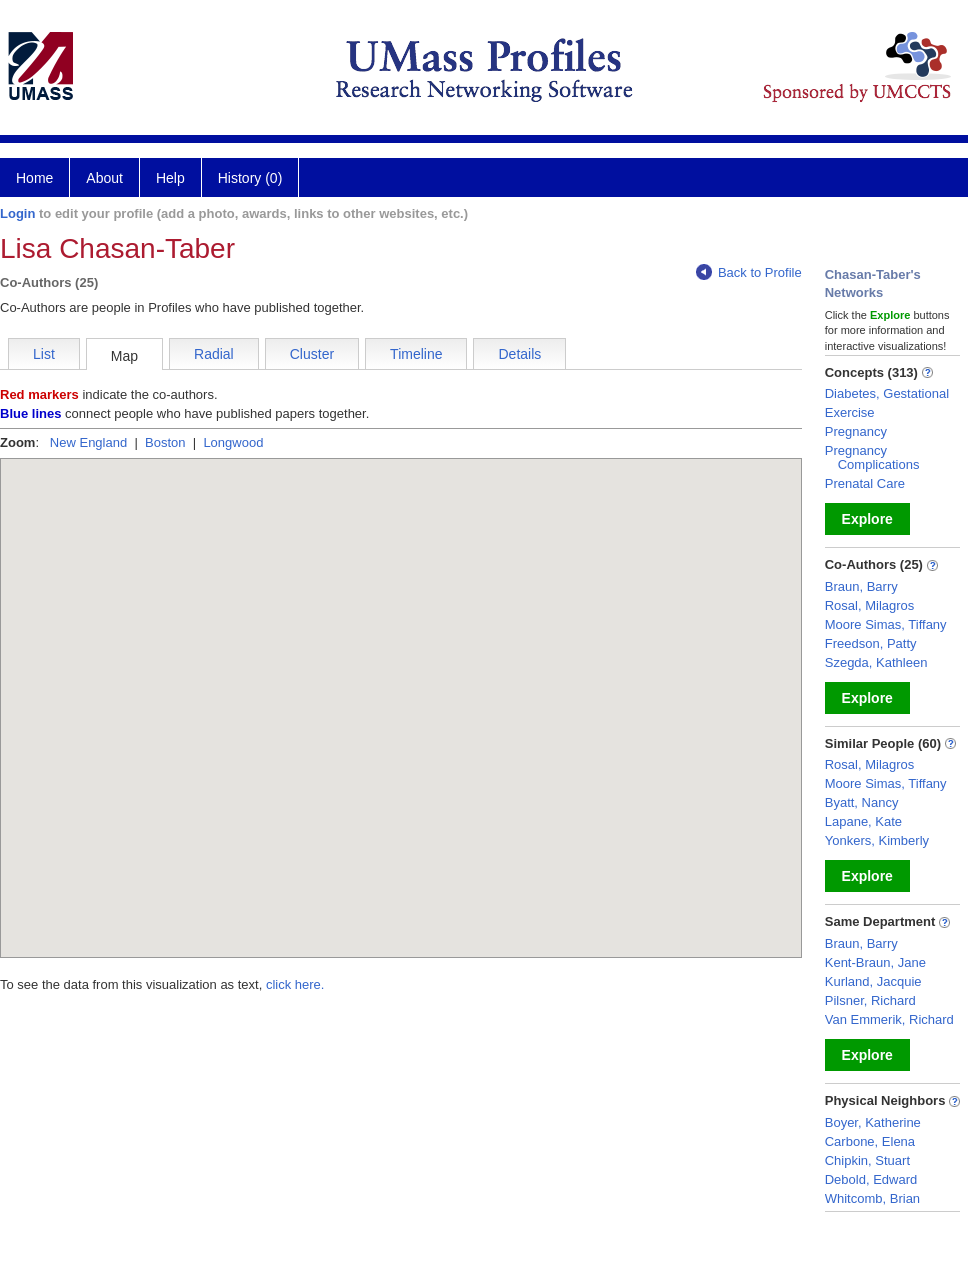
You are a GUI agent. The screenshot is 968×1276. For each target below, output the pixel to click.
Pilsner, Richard (870, 1000)
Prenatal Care (865, 483)
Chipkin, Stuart (867, 1160)
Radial (214, 354)
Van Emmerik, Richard (889, 1019)
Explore (867, 519)
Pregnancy (856, 431)
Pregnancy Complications (872, 457)
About (104, 178)
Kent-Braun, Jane (875, 962)
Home (34, 178)
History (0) (250, 178)
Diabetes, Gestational (887, 393)
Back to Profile (749, 272)
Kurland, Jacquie (873, 981)
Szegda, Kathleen (876, 662)
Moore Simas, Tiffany (886, 624)
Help (170, 178)
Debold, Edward (871, 1179)
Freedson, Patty (871, 643)
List (44, 354)
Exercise (850, 412)
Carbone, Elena (870, 1141)
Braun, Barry (861, 586)
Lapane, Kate (863, 821)
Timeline (416, 354)
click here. (295, 984)
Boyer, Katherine (873, 1122)
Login (17, 213)
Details (519, 354)
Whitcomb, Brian (872, 1198)
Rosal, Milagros (870, 605)
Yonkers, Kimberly (877, 840)
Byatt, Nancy (862, 802)
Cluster (312, 354)
